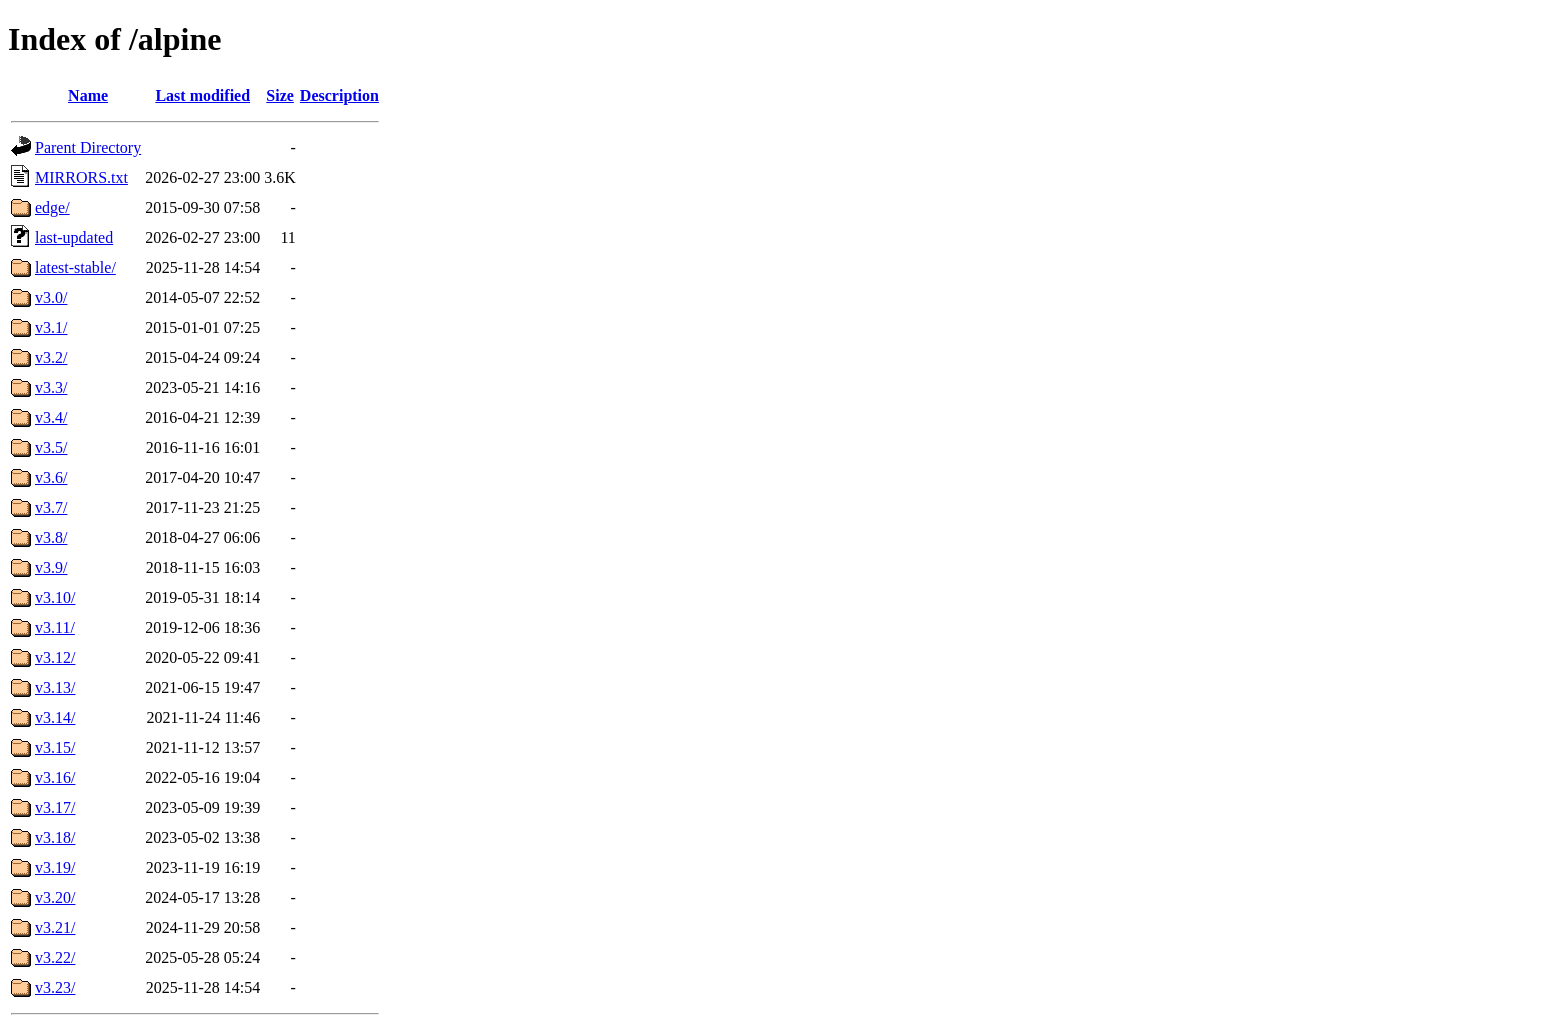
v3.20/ (55, 897)
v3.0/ (51, 297)
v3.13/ (55, 687)
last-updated (74, 237)
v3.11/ (55, 627)
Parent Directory (88, 147)
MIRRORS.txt (81, 177)
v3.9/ (51, 567)
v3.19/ (55, 867)
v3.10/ (55, 597)
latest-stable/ (75, 267)
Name (88, 95)
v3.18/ (55, 837)
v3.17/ (55, 807)
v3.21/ (55, 927)
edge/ (52, 207)
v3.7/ (51, 507)
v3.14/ (55, 717)
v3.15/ (55, 747)
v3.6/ (51, 477)
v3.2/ (51, 357)
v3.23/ (55, 987)
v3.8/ (51, 537)
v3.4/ (51, 417)
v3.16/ (55, 777)
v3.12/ (55, 657)
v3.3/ (51, 387)
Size (280, 95)
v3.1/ (51, 327)
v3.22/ (55, 957)
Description (339, 95)
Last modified (202, 95)
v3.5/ (51, 447)
